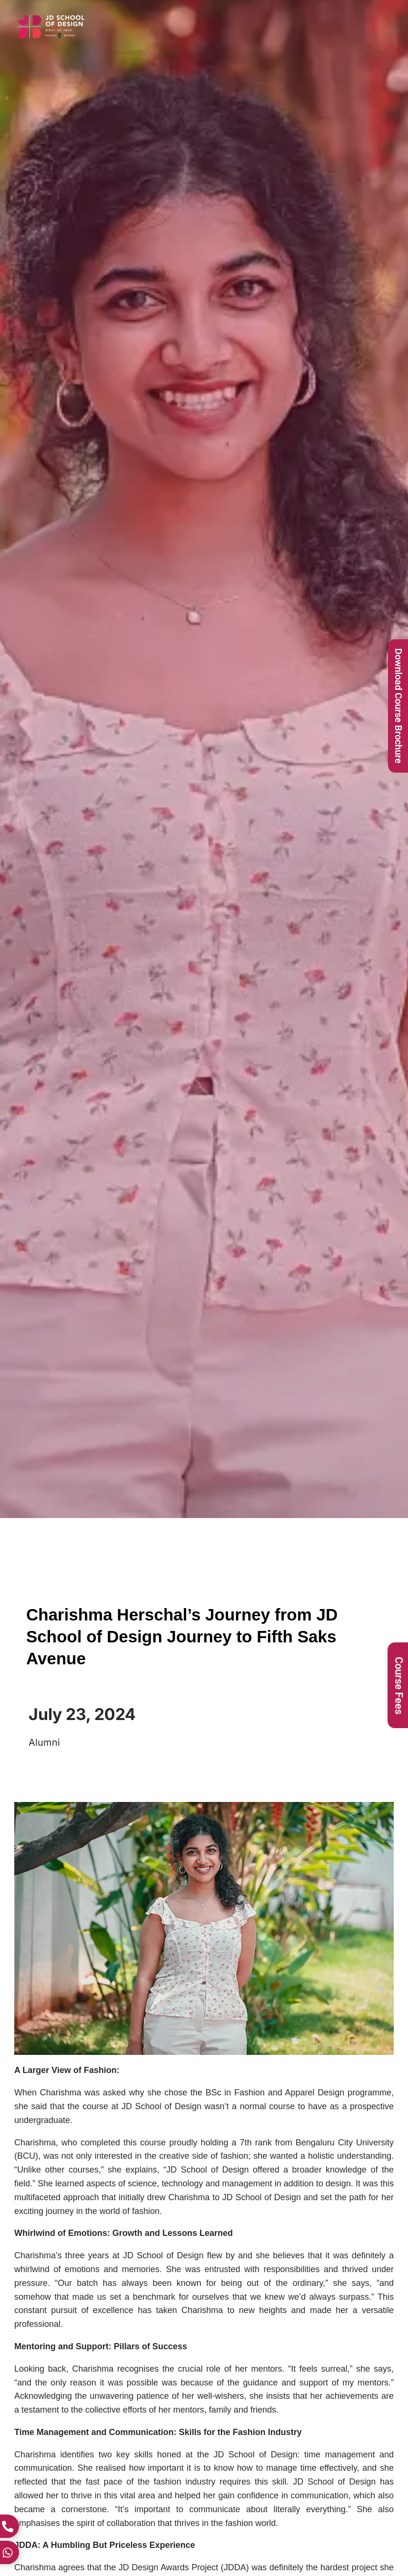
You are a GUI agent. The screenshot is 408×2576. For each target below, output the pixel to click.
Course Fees (399, 1685)
